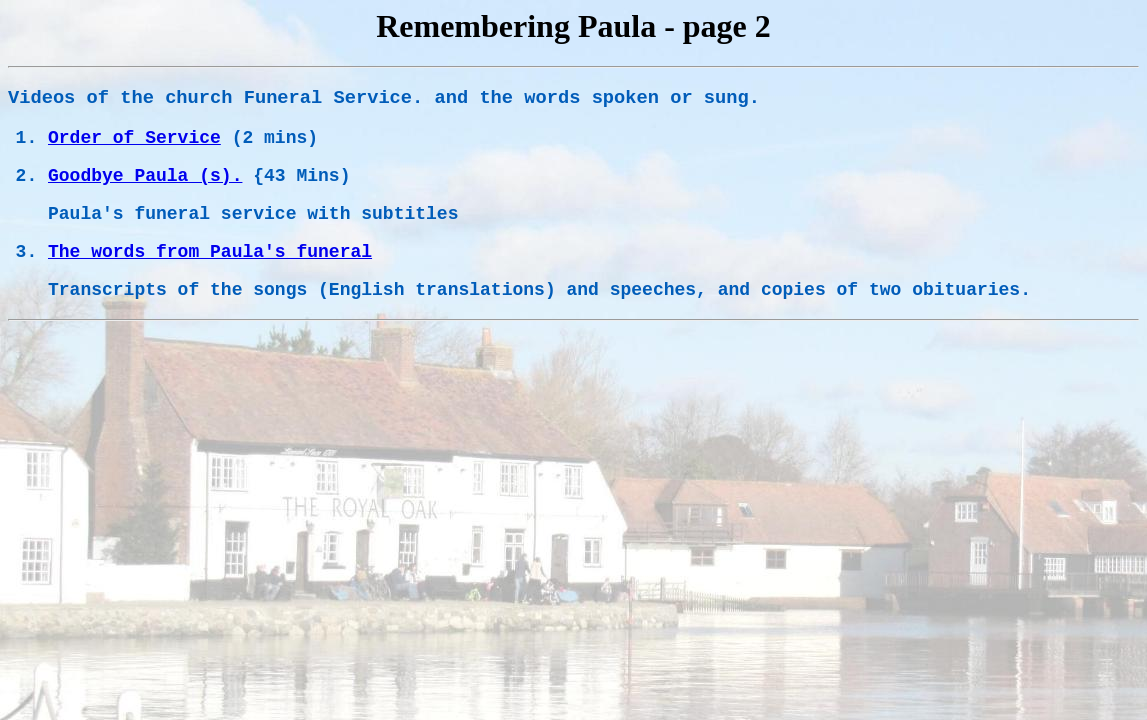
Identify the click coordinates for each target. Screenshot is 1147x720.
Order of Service (134, 138)
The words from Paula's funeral (210, 252)
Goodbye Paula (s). (145, 176)
